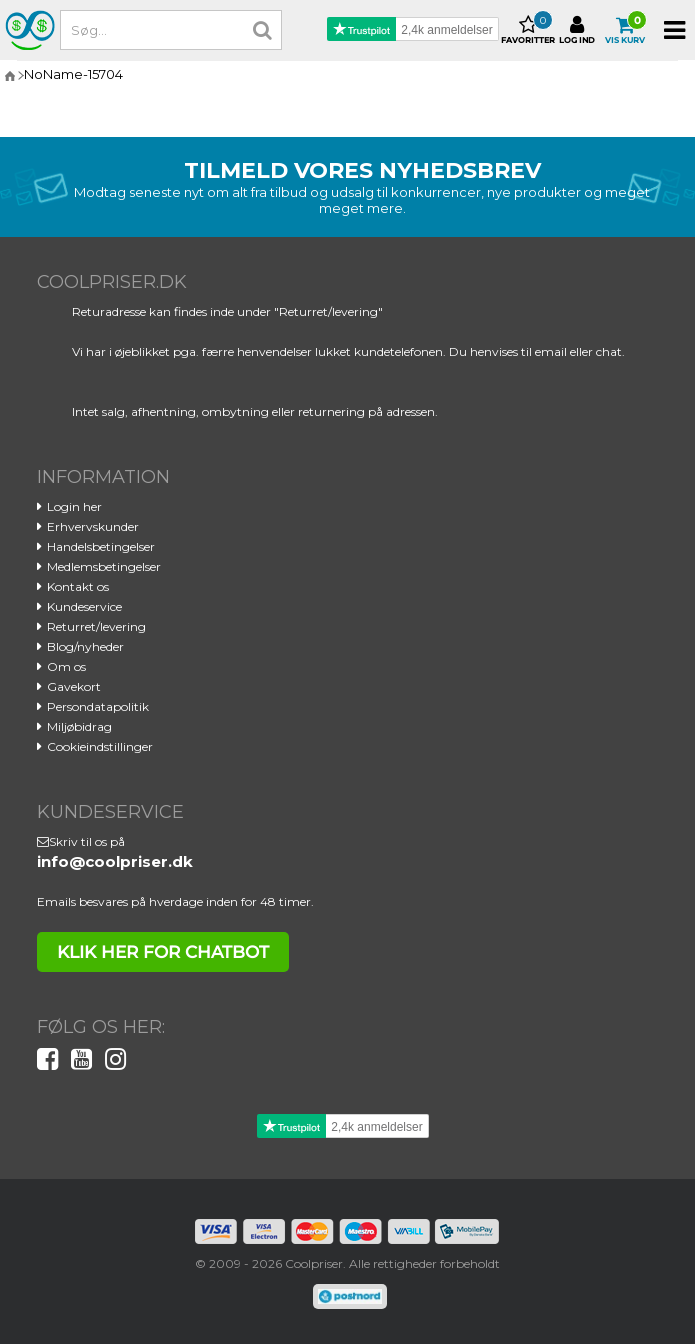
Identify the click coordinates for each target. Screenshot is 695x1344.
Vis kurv (625, 30)
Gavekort (74, 686)
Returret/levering (96, 626)
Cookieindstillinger (100, 746)
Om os (66, 666)
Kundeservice (84, 606)
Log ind (577, 30)
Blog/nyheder (85, 646)
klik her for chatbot (163, 952)
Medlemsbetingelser (104, 566)
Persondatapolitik (98, 706)
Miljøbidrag (79, 726)
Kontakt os (78, 586)
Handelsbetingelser (101, 546)
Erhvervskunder (93, 526)
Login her (74, 506)
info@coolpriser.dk (115, 861)
